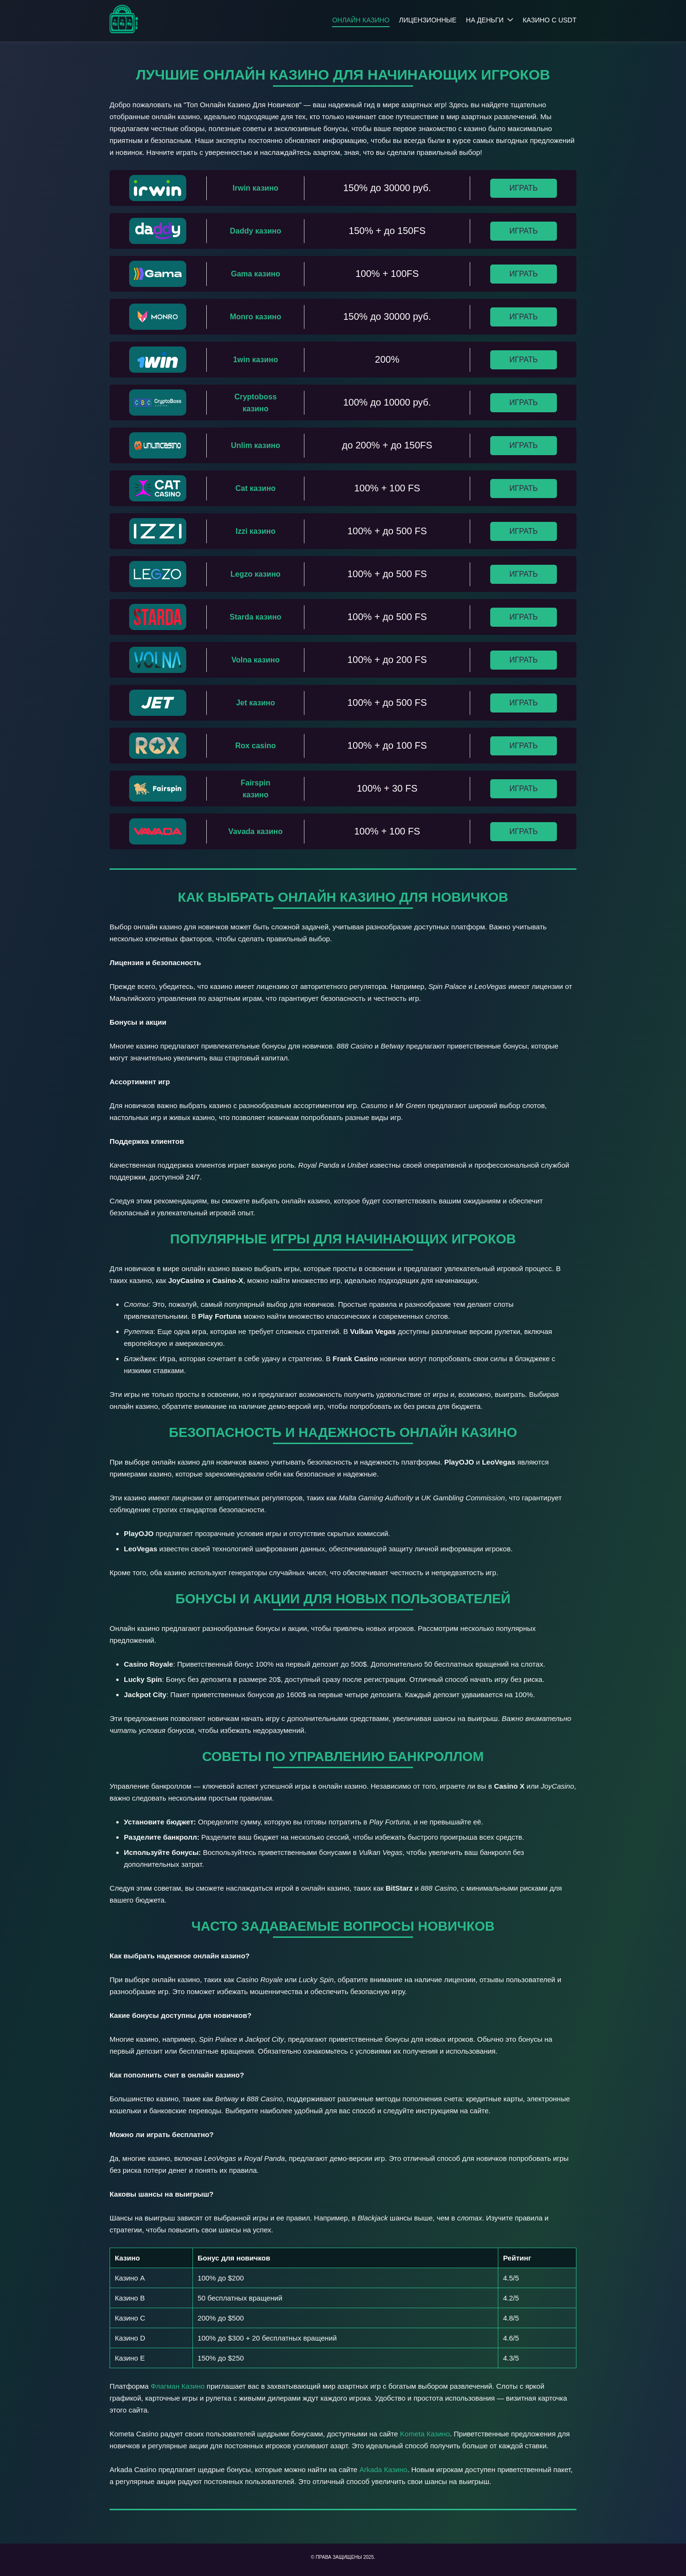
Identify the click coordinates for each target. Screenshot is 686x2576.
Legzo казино (256, 574)
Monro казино (256, 317)
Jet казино (255, 703)
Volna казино (256, 660)
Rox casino (255, 746)
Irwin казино (255, 188)
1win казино (255, 360)
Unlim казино (255, 445)
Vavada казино (255, 831)
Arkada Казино (383, 2469)
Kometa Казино (425, 2434)
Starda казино (256, 617)
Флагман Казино (177, 2386)
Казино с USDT (549, 20)
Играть (523, 188)
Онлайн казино (360, 20)
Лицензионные (427, 20)
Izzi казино (256, 531)
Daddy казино (256, 231)
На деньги (485, 20)
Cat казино (255, 488)
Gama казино (255, 274)
